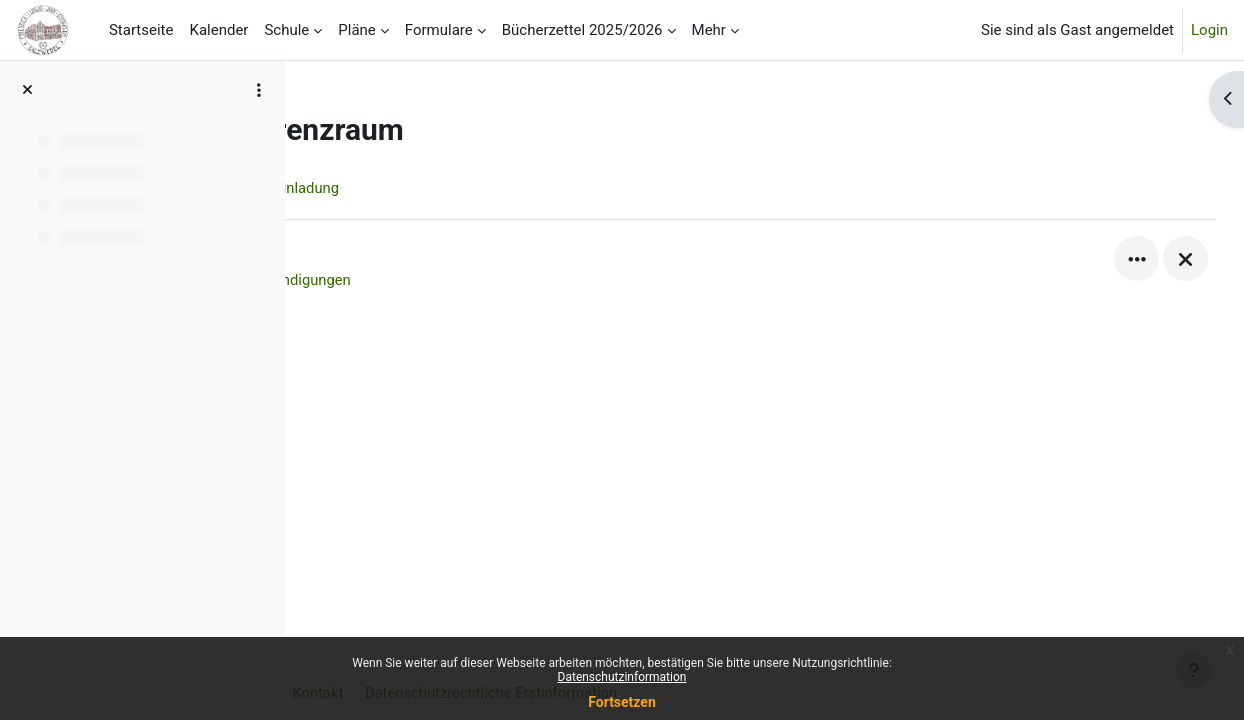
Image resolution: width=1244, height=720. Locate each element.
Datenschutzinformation (622, 677)
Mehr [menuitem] (709, 30)
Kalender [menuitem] (218, 30)
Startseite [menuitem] (141, 30)
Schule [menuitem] (286, 30)
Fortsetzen (622, 702)
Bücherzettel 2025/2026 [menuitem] (582, 30)
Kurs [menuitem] (355, 188)
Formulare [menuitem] (439, 30)
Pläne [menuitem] (357, 30)
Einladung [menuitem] (435, 188)
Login (1209, 30)
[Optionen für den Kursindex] (259, 90)
